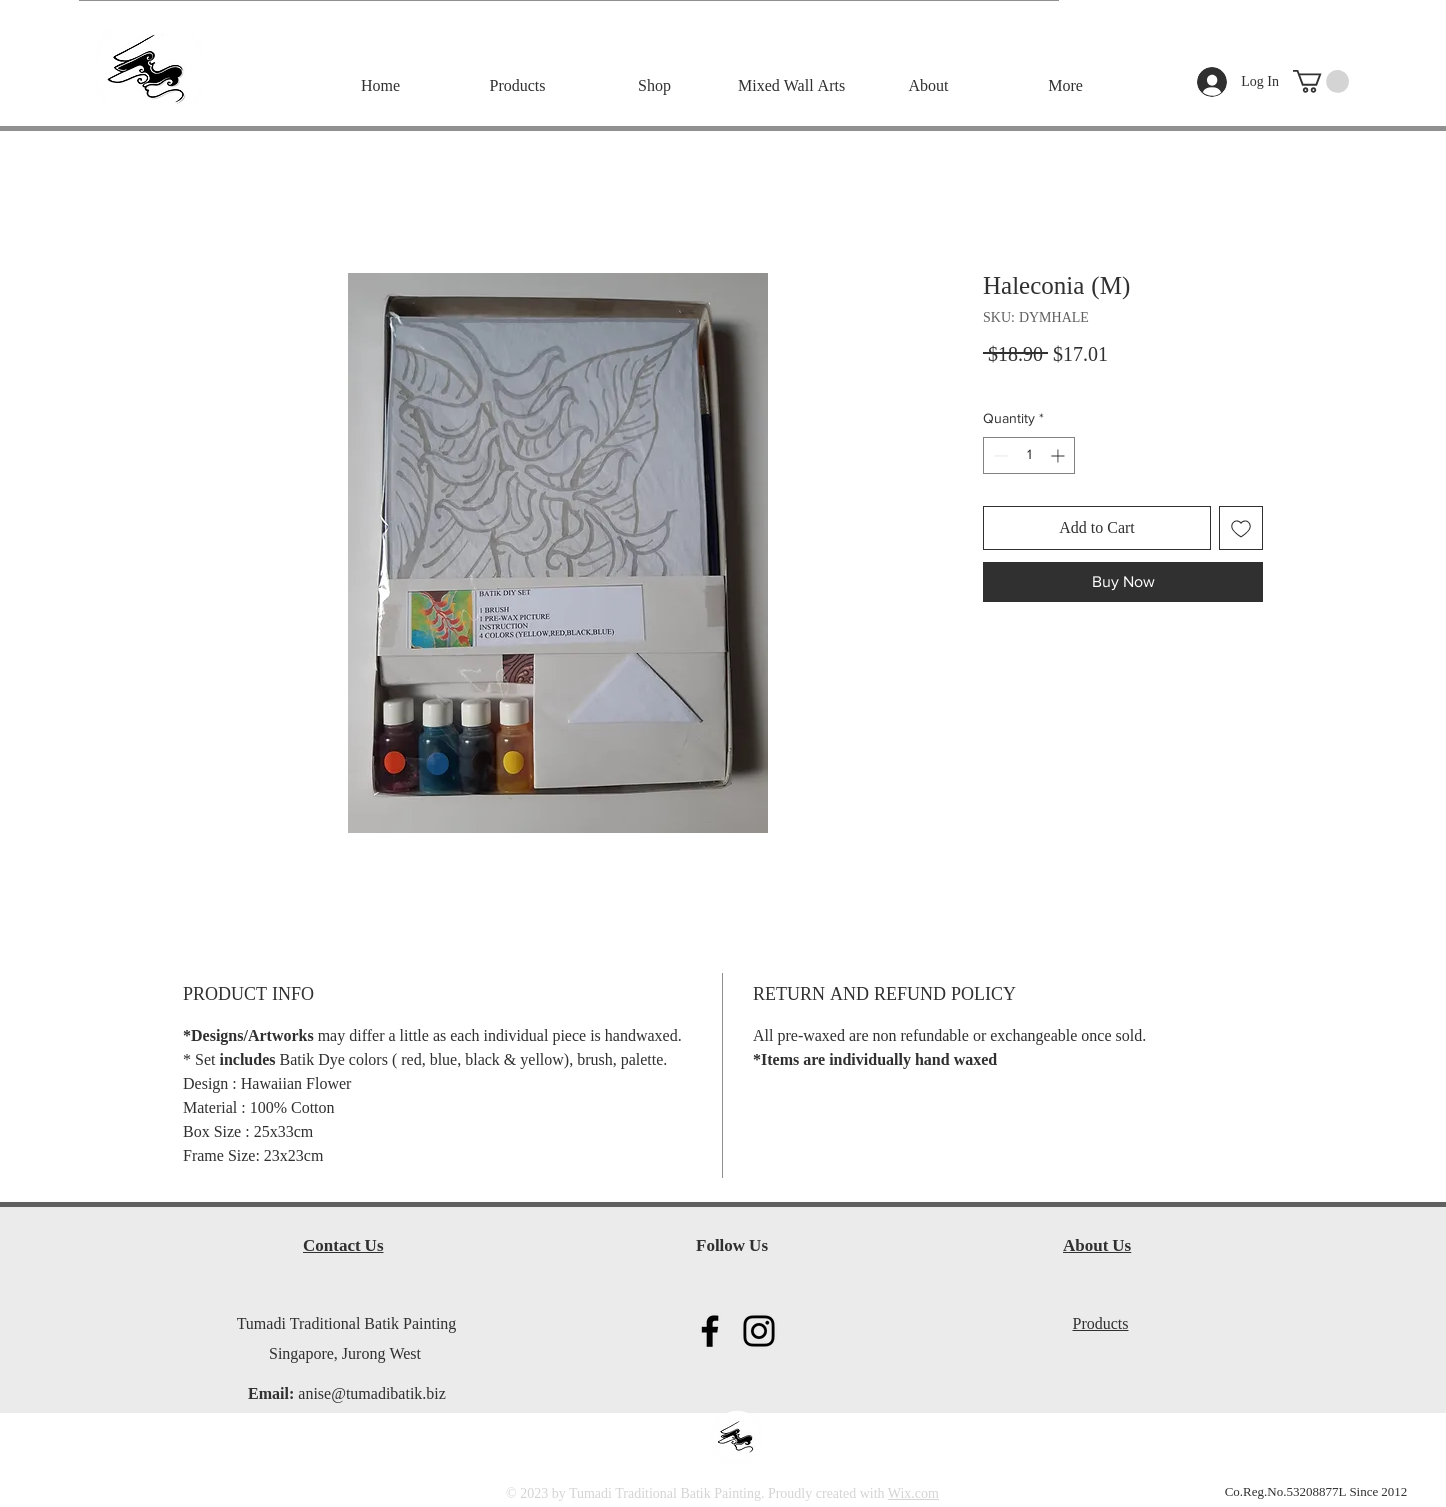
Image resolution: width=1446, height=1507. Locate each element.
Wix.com (913, 1493)
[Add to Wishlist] (1241, 528)
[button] (1321, 81)
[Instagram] (759, 1331)
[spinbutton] (1029, 455)
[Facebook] (710, 1331)
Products (1101, 1325)
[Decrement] (998, 455)
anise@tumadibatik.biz (372, 1395)
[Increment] (1059, 455)
